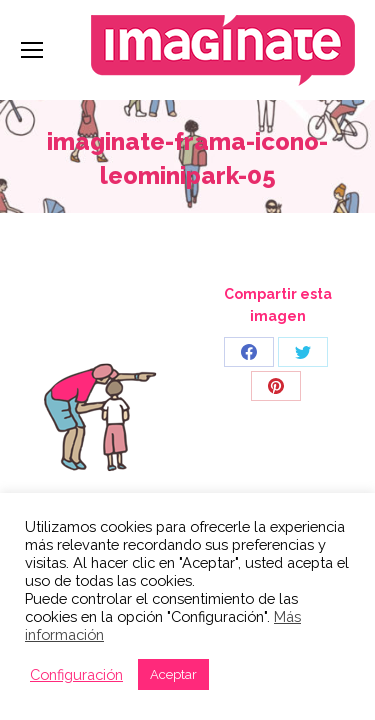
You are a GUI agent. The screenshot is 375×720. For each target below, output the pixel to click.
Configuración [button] (76, 674)
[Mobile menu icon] (32, 50)
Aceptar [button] (173, 674)
